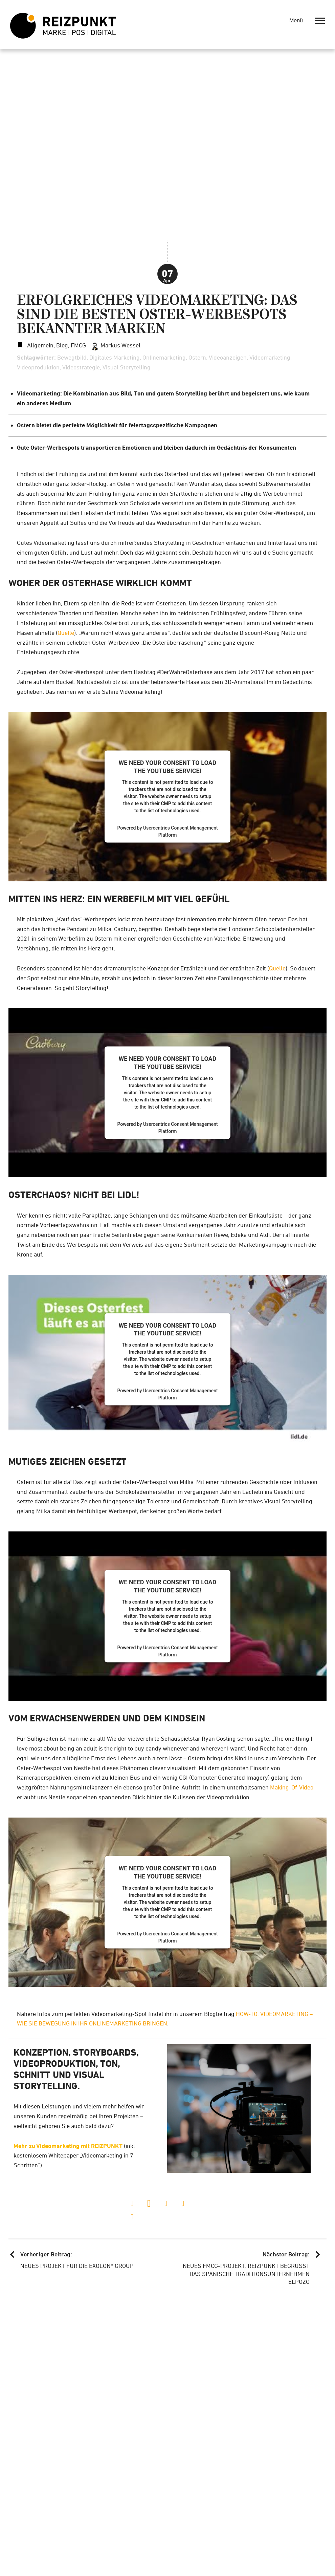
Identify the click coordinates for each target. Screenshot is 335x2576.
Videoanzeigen (228, 357)
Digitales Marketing (114, 357)
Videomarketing (269, 357)
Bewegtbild (72, 357)
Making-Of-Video (291, 1787)
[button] (132, 2203)
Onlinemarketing (164, 357)
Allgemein (40, 345)
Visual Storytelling (127, 367)
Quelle (66, 632)
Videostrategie (81, 367)
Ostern (197, 357)
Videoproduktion (38, 367)
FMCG (78, 345)
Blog (62, 345)
